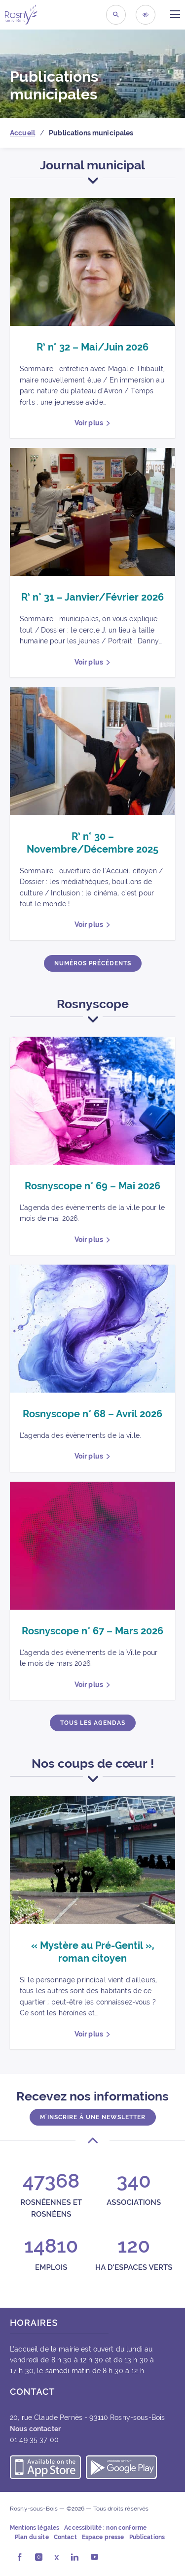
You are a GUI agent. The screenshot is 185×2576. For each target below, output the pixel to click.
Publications (147, 2537)
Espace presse (103, 2537)
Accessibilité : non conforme (105, 2527)
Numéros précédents (92, 963)
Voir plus (88, 423)
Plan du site (32, 2537)
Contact (65, 2537)
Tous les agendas (92, 1722)
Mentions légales (34, 2527)
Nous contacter (35, 2429)
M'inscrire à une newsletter (93, 2117)
